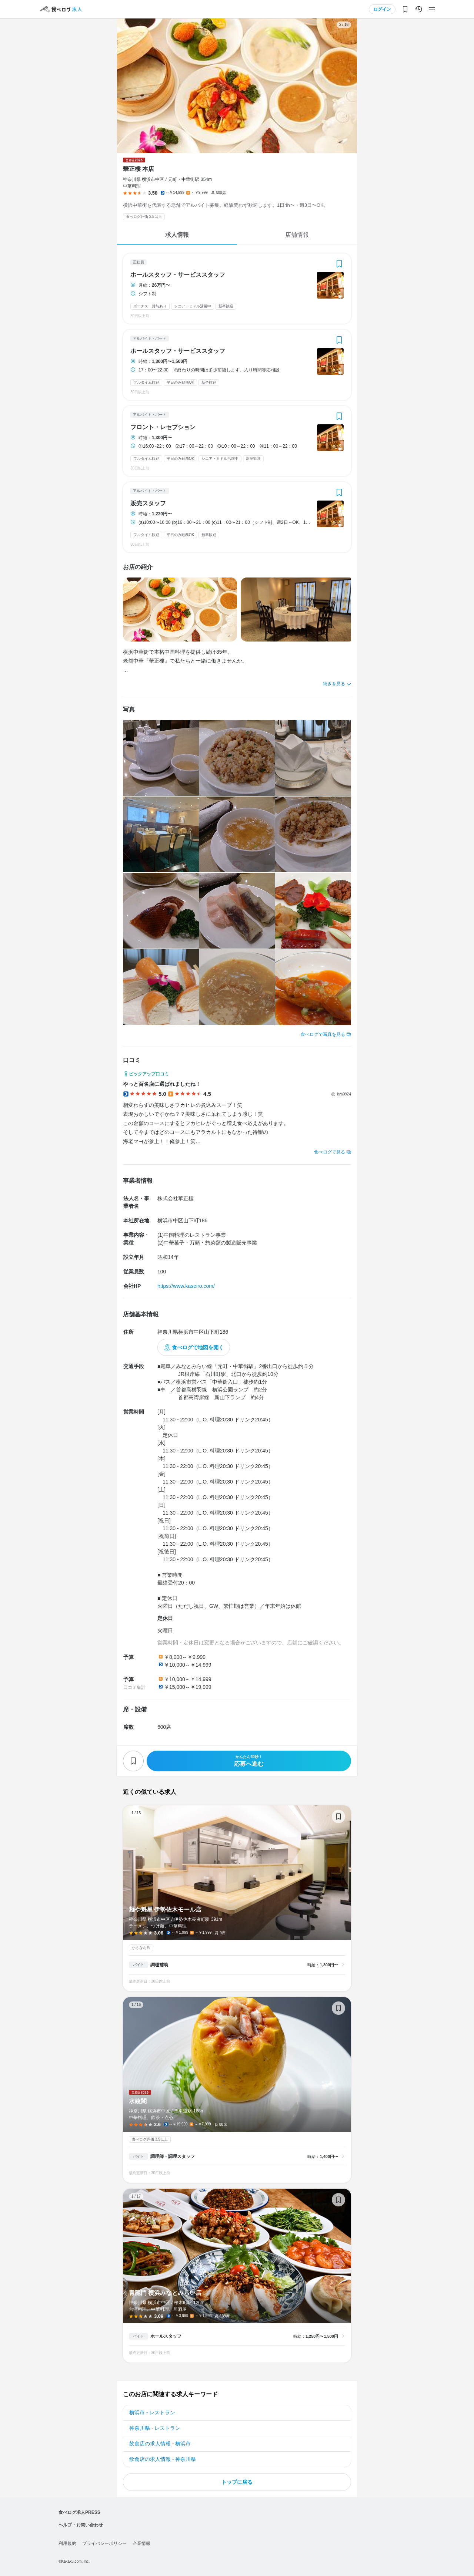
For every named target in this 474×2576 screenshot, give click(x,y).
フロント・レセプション (163, 427)
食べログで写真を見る (323, 1034)
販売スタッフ (148, 503)
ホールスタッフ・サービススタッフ (177, 275)
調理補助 (159, 1965)
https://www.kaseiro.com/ (186, 1286)
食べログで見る (329, 1152)
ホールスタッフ (165, 2336)
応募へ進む (249, 1761)
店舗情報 (297, 235)
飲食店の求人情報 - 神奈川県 (162, 2459)
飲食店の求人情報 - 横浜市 (160, 2444)
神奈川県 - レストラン (154, 2428)
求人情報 (177, 235)
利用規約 (67, 2543)
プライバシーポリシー (104, 2543)
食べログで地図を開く (198, 1347)
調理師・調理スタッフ (172, 2156)
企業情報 (141, 2543)
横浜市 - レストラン (152, 2412)
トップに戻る (237, 2482)
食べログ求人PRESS (79, 2512)
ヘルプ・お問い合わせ (81, 2525)
